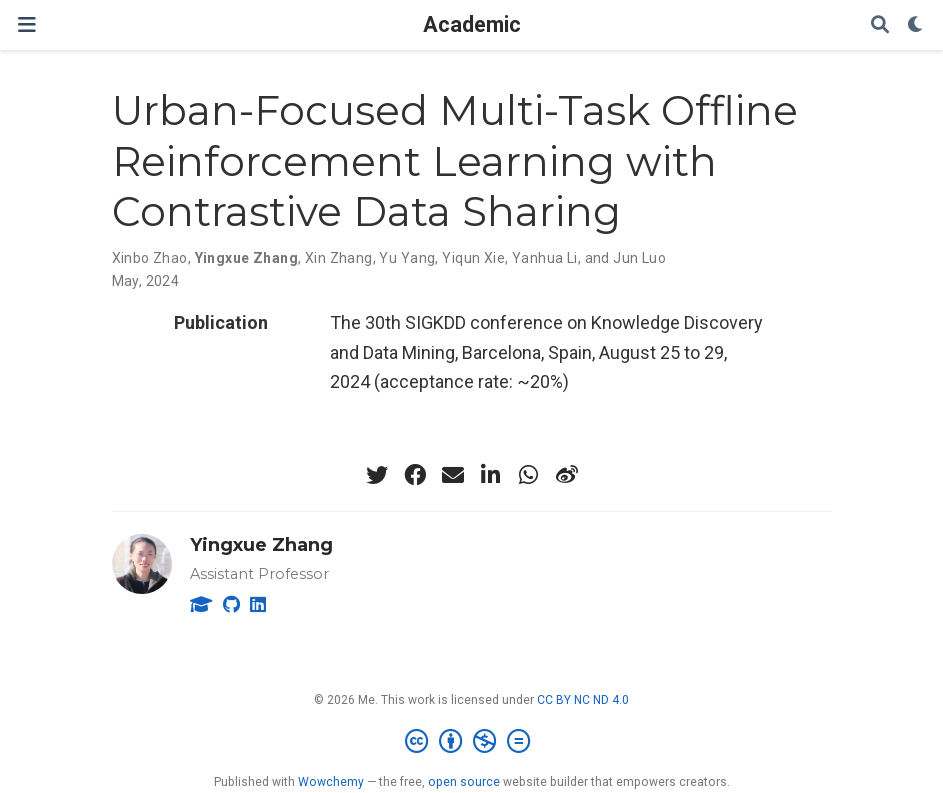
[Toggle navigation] (27, 24)
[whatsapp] (529, 475)
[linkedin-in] (491, 475)
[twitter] (377, 475)
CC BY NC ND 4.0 (583, 700)
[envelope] (453, 475)
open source (464, 782)
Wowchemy (331, 782)
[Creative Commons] (471, 742)
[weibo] (567, 475)
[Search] (880, 25)
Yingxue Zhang (261, 545)
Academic (472, 24)
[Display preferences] (916, 25)
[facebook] (415, 475)
